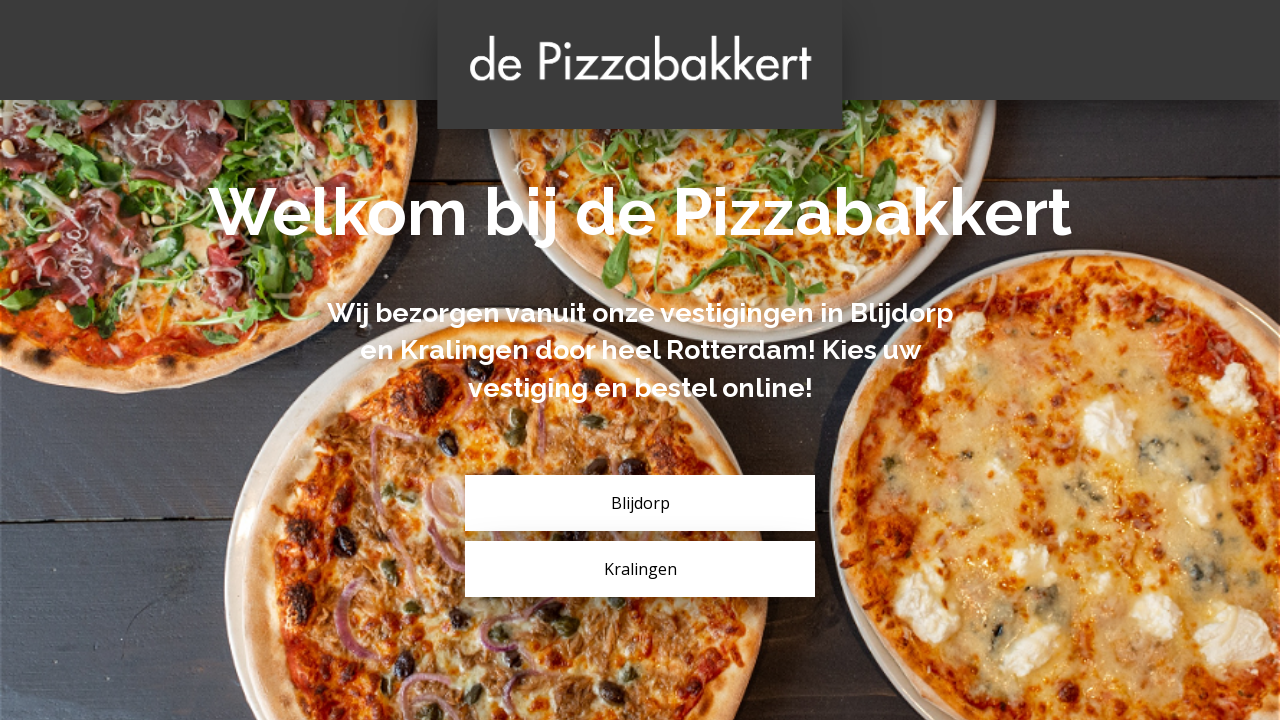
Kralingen (640, 569)
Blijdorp (640, 503)
